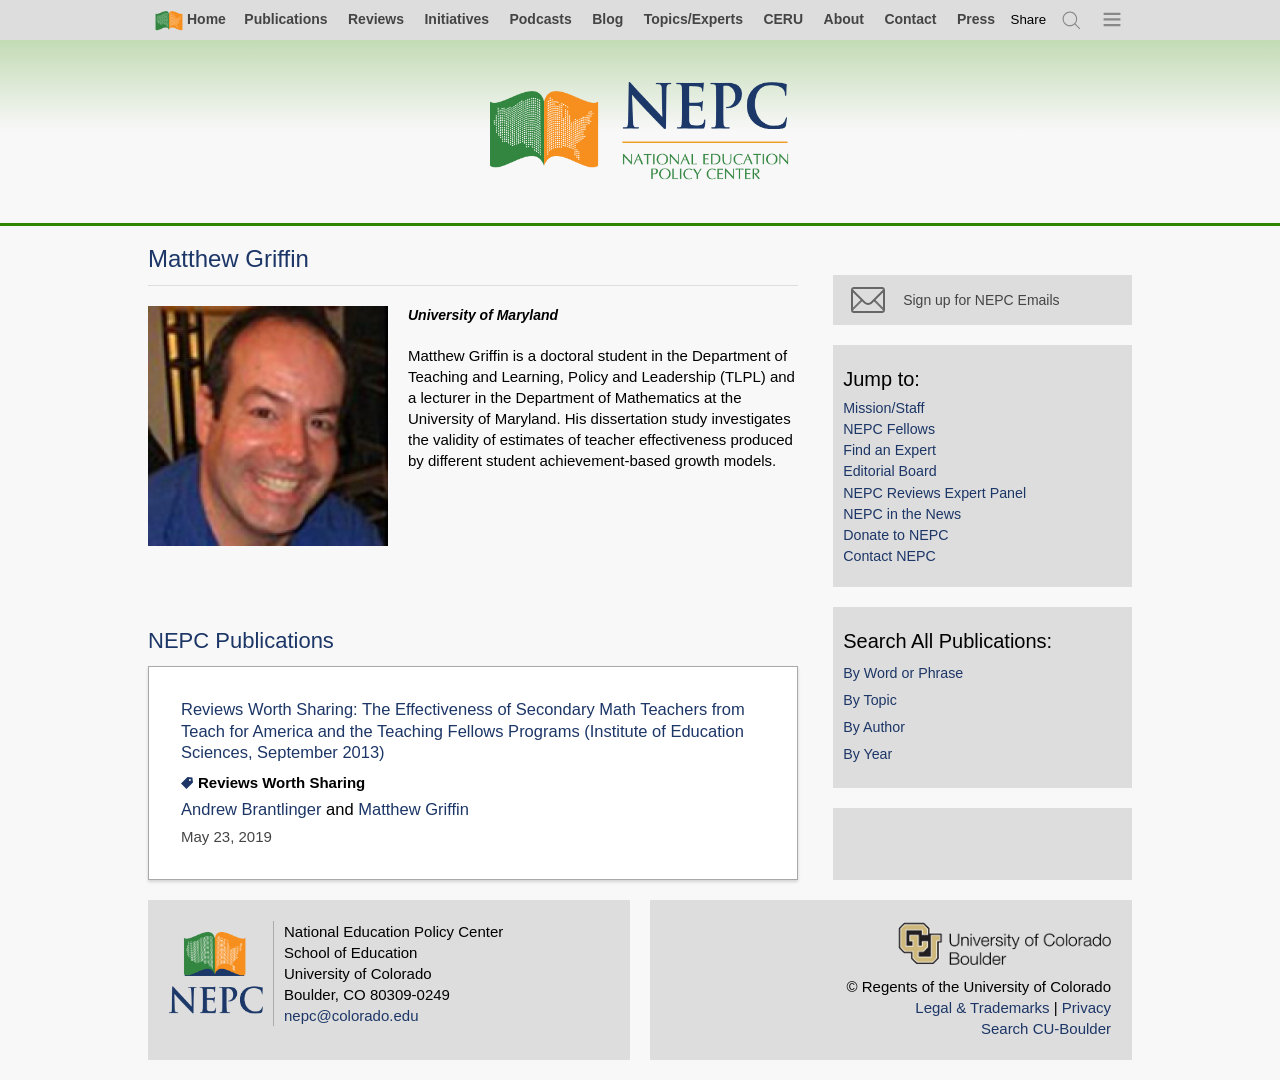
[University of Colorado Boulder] (1004, 943)
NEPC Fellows (898, 437)
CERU (783, 19)
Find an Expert (898, 458)
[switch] (1029, 19)
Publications (285, 19)
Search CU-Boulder (1046, 1028)
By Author (883, 735)
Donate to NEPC (904, 543)
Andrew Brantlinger (253, 809)
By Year (876, 762)
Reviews (376, 19)
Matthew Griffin (413, 809)
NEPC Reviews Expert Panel (943, 501)
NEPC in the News (911, 522)
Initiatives (456, 19)
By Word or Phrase (912, 681)
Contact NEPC (898, 564)
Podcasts (540, 19)
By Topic (879, 708)
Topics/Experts (693, 19)
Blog (607, 19)
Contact (910, 19)
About (844, 19)
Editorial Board (898, 480)
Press (976, 19)
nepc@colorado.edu (351, 1015)
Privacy (1086, 1007)
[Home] (640, 131)
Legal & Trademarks (982, 1007)
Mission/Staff (892, 416)
